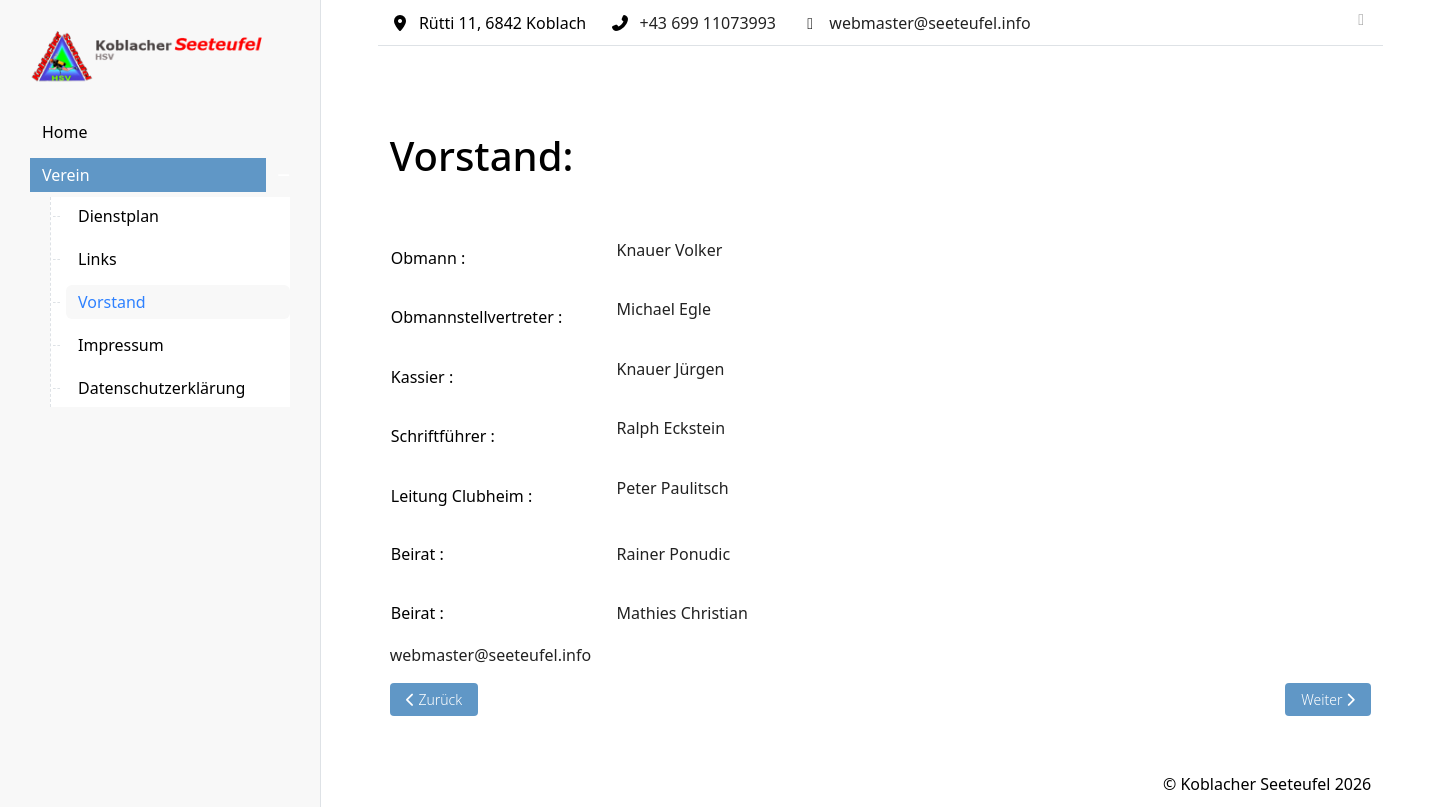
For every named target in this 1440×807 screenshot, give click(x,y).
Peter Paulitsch (673, 488)
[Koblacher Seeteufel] (160, 57)
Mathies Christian (684, 613)
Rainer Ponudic (674, 554)
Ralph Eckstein (671, 428)
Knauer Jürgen (671, 369)
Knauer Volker (670, 250)
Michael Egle (664, 309)
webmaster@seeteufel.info (929, 23)
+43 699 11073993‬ (708, 23)
